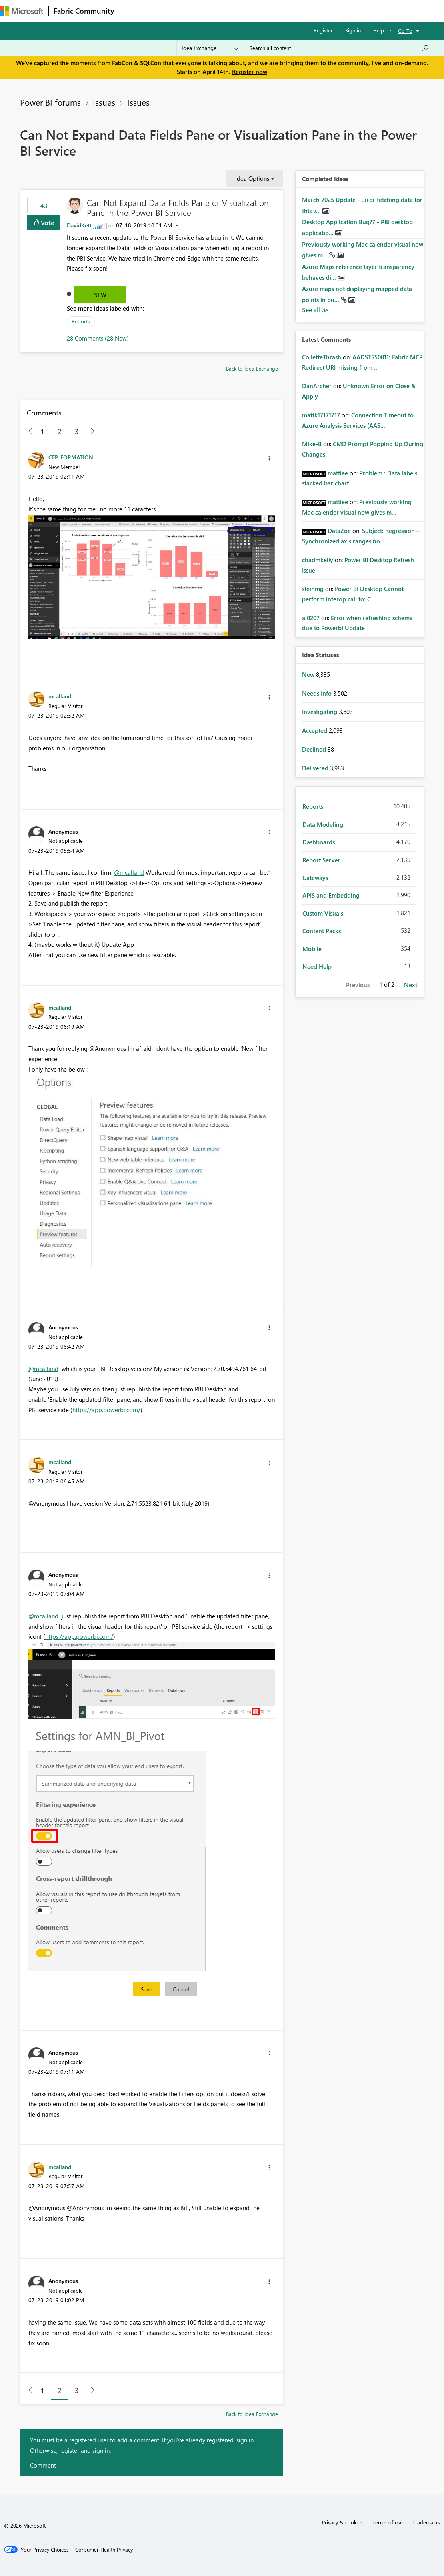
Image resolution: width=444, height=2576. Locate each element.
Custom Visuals (322, 913)
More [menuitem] (333, 10)
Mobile (312, 949)
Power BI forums (50, 102)
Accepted (315, 730)
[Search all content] (339, 48)
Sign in (353, 30)
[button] (269, 458)
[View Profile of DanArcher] (317, 386)
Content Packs (321, 931)
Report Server (321, 860)
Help (378, 30)
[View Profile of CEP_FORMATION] (70, 457)
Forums (132, 10)
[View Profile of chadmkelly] (317, 560)
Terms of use (387, 2522)
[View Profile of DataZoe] (339, 531)
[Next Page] (90, 432)
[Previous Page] (27, 432)
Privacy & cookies (342, 2522)
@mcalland (129, 872)
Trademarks (426, 2522)
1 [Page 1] (42, 431)
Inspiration (167, 10)
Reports (81, 321)
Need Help (317, 966)
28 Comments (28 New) (98, 338)
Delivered (316, 768)
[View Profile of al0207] (311, 618)
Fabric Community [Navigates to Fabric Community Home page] (84, 11)
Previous (358, 985)
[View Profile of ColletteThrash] (321, 357)
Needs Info (317, 693)
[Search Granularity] (210, 48)
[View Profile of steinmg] (313, 589)
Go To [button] (405, 30)
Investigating (320, 712)
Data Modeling (322, 824)
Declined (315, 749)
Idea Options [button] (252, 178)
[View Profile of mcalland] (59, 696)
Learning (302, 10)
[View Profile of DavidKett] (79, 225)
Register (323, 30)
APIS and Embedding (331, 895)
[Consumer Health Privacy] (104, 2549)
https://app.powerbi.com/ (106, 1410)
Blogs (271, 10)
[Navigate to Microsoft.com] (21, 11)
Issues (104, 102)
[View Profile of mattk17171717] (321, 415)
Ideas (200, 10)
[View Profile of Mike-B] (312, 444)
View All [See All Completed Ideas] (315, 310)
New (99, 295)
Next (410, 985)
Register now (249, 72)
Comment (43, 2465)
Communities (236, 10)
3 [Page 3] (77, 431)
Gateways (315, 878)
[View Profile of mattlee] (338, 473)
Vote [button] (46, 222)
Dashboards (318, 842)
